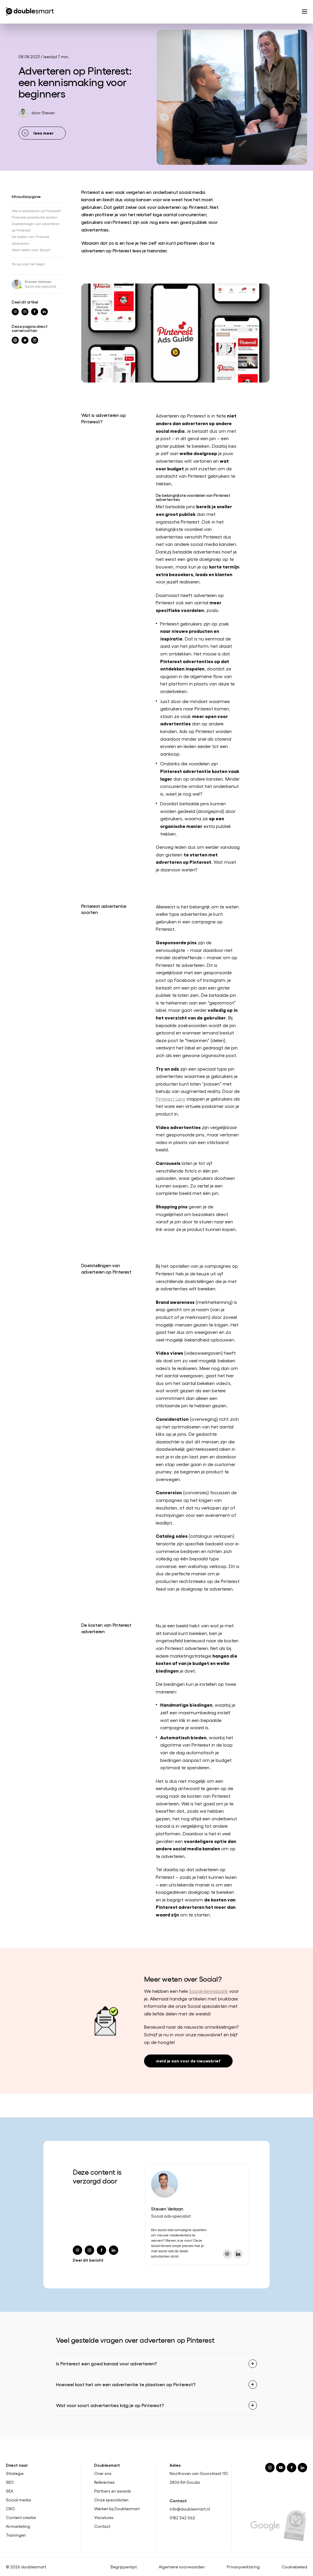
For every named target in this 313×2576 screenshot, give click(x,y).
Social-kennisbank (208, 1991)
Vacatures (104, 2517)
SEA (9, 2491)
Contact (102, 2526)
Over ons (102, 2473)
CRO (10, 2509)
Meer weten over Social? (31, 250)
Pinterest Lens (170, 1098)
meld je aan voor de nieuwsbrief (188, 2060)
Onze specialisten (111, 2500)
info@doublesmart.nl (190, 2508)
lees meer (43, 132)
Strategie (14, 2473)
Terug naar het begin (28, 264)
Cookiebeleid (294, 2567)
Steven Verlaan (38, 281)
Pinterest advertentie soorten (34, 217)
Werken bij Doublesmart (117, 2509)
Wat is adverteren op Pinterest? (36, 211)
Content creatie (21, 2517)
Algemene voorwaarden (182, 2567)
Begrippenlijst (124, 2567)
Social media (18, 2500)
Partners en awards (112, 2491)
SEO (10, 2482)
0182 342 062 (182, 2517)
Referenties (104, 2482)
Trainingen (16, 2535)
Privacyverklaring (243, 2567)
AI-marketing (18, 2526)
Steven (48, 112)
